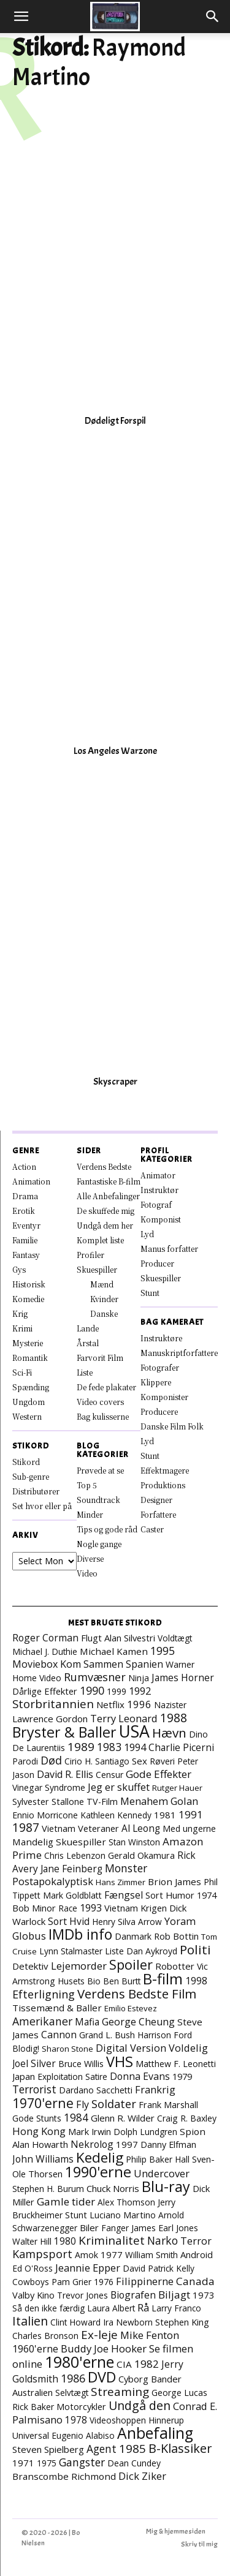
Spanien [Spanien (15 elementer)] (144, 1664)
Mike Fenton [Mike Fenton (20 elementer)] (149, 2335)
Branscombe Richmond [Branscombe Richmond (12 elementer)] (64, 2476)
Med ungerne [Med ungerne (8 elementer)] (189, 1828)
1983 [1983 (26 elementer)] (109, 1746)
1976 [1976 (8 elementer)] (103, 2282)
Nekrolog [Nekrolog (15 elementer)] (92, 2144)
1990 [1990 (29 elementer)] (92, 1690)
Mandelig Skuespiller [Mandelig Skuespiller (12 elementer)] (59, 1842)
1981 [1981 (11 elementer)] (165, 1815)
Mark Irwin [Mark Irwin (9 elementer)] (89, 2131)
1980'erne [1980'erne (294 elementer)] (79, 2361)
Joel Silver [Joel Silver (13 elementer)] (34, 2063)
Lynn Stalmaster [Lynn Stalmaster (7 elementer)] (70, 1951)
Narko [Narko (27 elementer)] (162, 2240)
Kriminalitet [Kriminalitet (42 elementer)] (112, 2240)
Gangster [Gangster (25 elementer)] (82, 2462)
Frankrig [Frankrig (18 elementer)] (155, 2089)
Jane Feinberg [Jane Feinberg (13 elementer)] (71, 1868)
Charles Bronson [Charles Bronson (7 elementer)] (45, 2335)
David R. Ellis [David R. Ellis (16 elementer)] (65, 1774)
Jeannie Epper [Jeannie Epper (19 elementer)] (87, 2268)
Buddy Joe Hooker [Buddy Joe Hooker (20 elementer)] (104, 2348)
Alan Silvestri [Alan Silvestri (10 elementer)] (129, 1638)
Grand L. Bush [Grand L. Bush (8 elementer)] (107, 2035)
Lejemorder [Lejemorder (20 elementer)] (79, 1966)
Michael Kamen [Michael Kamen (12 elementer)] (114, 1651)
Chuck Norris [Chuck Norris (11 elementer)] (112, 2188)
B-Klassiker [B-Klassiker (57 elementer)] (180, 2448)
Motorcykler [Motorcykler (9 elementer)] (81, 2406)
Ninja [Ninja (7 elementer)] (138, 1678)
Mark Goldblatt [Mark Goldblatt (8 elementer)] (72, 1895)
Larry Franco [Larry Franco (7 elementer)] (176, 2308)
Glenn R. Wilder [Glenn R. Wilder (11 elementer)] (123, 2118)
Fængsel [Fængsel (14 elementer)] (123, 1895)
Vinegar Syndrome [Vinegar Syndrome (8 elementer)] (48, 1787)
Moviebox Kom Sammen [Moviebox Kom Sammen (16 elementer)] (67, 1664)
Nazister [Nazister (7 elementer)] (170, 1705)
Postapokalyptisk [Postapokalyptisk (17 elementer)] (52, 1881)
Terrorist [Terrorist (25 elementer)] (34, 2089)
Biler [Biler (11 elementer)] (89, 2227)
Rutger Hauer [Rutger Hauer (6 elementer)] (177, 1787)
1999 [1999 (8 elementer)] (116, 1691)
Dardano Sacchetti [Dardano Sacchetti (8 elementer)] (95, 2090)
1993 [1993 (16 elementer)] (91, 1908)
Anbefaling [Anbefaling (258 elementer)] (155, 2433)
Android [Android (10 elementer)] (196, 2254)
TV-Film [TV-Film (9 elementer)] (102, 1801)
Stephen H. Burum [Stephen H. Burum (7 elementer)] (48, 2188)
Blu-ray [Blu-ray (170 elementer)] (166, 2186)
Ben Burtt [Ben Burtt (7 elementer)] (121, 1981)
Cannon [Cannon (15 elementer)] (59, 2034)
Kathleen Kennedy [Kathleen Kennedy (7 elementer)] (115, 1815)
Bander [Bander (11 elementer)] (166, 2379)
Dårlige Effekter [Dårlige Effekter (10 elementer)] (44, 1691)
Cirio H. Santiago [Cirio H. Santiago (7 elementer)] (96, 1761)
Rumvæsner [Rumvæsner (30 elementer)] (95, 1677)
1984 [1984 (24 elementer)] (76, 2117)
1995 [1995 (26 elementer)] (162, 1650)
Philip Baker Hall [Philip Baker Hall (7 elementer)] (158, 2159)
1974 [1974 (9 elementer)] (207, 1895)
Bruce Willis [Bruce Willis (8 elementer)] (81, 2063)
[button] (20, 16)
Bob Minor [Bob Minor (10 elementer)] (34, 1908)
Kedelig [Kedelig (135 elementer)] (99, 2157)
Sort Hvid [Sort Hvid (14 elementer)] (69, 1921)
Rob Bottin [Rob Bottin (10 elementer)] (176, 1936)
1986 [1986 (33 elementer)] (73, 2378)
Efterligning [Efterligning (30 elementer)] (43, 1994)
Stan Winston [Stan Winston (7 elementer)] (134, 1842)
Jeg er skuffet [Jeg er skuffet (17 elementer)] (119, 1787)
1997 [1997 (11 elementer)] (127, 2144)
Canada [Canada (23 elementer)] (195, 2281)
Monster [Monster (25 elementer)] (126, 1868)
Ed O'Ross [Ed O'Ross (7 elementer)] (32, 2268)
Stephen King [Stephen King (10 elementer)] (182, 2322)
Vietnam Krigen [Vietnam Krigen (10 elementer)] (135, 1908)
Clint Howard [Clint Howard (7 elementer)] (75, 2322)
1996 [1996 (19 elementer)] (139, 1704)
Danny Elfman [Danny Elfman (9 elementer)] (168, 2144)
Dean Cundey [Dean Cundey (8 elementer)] (134, 2463)
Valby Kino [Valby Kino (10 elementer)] (33, 2295)
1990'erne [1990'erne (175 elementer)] (98, 2172)
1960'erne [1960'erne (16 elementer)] (35, 2349)
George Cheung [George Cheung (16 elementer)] (138, 2021)
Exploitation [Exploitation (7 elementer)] (60, 2076)
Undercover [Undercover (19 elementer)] (162, 2173)
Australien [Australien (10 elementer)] (32, 2392)
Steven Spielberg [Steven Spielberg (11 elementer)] (48, 2449)
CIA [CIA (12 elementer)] (124, 2364)
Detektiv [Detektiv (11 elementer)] (30, 1966)
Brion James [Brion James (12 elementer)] (174, 1881)
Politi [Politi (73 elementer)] (195, 1949)
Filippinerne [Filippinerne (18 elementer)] (145, 2281)
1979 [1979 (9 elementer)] (182, 2076)
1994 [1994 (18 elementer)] (135, 1747)
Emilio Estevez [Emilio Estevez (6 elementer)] (130, 2008)
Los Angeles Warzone (115, 751)
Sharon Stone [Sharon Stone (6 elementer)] (67, 2048)
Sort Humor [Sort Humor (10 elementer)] (169, 1895)
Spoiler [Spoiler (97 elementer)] (131, 1964)
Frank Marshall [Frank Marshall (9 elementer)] (168, 2105)
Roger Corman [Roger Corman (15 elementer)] (45, 1637)
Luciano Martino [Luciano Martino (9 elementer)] (123, 2215)
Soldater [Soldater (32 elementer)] (113, 2103)
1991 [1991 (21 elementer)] (190, 1814)
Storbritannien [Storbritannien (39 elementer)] (53, 1704)
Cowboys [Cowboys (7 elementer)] (30, 2282)
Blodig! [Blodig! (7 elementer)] (25, 2048)
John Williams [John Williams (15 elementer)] (43, 2159)
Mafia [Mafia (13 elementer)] (87, 2021)
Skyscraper (115, 1081)
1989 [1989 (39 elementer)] (80, 1747)
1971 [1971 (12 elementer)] (23, 2463)
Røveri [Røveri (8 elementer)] (162, 1761)
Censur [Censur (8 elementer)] (109, 1774)
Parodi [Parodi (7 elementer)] (25, 1761)
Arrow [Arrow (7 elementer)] (150, 1921)
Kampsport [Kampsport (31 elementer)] (42, 2253)
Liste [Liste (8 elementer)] (114, 1951)
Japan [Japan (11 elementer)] (23, 2076)
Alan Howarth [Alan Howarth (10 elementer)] (40, 2144)
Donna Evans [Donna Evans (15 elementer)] (140, 2076)
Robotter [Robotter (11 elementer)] (174, 1966)
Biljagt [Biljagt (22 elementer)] (174, 2295)
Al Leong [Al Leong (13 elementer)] (140, 1828)
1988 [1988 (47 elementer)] (173, 1717)
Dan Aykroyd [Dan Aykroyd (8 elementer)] (151, 1951)
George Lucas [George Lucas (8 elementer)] (179, 2392)
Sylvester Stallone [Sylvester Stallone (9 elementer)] (48, 1801)
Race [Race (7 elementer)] (67, 1908)
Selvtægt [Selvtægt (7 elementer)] (71, 2392)
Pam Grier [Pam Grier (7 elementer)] (71, 2282)
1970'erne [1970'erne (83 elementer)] (43, 2103)
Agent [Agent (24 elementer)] (101, 2448)
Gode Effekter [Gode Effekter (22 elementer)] (158, 1774)
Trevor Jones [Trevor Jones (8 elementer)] (82, 2295)
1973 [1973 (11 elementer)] (204, 2295)
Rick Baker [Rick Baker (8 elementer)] (33, 2406)
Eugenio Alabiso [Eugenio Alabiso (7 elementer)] (83, 2435)
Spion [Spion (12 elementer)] (192, 2131)
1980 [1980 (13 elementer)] (65, 2241)
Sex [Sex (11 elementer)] (139, 1761)
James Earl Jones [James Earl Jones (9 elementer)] (164, 2228)
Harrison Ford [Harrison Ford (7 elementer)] (164, 2035)
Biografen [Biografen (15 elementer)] (133, 2295)
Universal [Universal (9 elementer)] (30, 2435)
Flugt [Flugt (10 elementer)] (91, 1638)
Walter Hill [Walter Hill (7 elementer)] (32, 2241)
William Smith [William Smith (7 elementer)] (151, 2255)
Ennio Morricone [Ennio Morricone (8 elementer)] (45, 1815)
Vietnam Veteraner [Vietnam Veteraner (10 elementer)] (80, 1828)
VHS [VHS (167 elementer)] (119, 2061)
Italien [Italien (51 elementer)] (30, 2321)
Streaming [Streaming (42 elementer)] (120, 2392)
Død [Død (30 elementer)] (51, 1760)
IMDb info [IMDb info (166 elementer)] (80, 1934)
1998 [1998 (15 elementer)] (196, 1980)
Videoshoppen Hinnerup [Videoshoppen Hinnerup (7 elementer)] (137, 2420)
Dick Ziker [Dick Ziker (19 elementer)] (142, 2476)
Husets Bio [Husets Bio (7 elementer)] (79, 1981)
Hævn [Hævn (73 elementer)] (169, 1732)
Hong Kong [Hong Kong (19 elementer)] (39, 2131)
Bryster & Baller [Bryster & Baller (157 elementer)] (64, 1732)
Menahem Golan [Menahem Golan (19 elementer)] (159, 1801)
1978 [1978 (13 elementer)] (76, 2420)
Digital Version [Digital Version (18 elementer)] (131, 2048)
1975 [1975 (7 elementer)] (46, 2463)
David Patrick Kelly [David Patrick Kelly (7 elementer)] (158, 2268)
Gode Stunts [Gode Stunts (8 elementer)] (36, 2118)
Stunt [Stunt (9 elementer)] (76, 2215)
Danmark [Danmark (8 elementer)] (133, 1936)
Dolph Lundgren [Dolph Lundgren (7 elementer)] (145, 2131)
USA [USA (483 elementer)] (134, 1731)
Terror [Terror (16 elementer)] (196, 2241)
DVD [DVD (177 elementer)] (102, 2377)
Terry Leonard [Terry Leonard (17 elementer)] (124, 1718)
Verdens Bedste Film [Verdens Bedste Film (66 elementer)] (136, 1993)
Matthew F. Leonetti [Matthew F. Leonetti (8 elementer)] (176, 2063)
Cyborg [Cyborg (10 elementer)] (133, 2379)
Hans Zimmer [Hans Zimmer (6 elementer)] (120, 1882)
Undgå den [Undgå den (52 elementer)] (140, 2405)
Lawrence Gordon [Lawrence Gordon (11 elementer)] (50, 1718)
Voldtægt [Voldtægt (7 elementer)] (175, 1638)
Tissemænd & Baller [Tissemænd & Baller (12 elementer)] (57, 2008)
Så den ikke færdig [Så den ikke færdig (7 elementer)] (48, 2308)
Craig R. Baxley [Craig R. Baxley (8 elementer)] (187, 2118)
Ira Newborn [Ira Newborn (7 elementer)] (128, 2322)
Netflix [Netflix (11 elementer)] (110, 1704)
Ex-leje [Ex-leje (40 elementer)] (99, 2335)
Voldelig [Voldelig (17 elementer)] (188, 2048)
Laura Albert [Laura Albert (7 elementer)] (111, 2308)
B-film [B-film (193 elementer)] (163, 1979)
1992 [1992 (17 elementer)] (140, 1691)
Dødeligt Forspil (115, 421)
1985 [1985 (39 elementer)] (132, 2449)
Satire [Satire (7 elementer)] (96, 2076)
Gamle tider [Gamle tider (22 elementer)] (66, 2201)
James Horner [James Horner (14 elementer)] (182, 1677)
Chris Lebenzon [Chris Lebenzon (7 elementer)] (74, 1855)
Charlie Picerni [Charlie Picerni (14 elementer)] (181, 1747)
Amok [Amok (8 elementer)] (86, 2255)
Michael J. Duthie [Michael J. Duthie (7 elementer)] (44, 1651)
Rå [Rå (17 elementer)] (143, 2307)
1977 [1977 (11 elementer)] (112, 2254)
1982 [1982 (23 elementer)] (146, 2364)
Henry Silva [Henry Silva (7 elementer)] (114, 1921)
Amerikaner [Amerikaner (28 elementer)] (42, 2021)
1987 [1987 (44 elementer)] (25, 1828)
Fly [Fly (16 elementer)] (82, 2104)
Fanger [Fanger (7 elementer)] (115, 2228)
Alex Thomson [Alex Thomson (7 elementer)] (126, 2202)
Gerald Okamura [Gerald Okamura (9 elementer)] (141, 1855)
